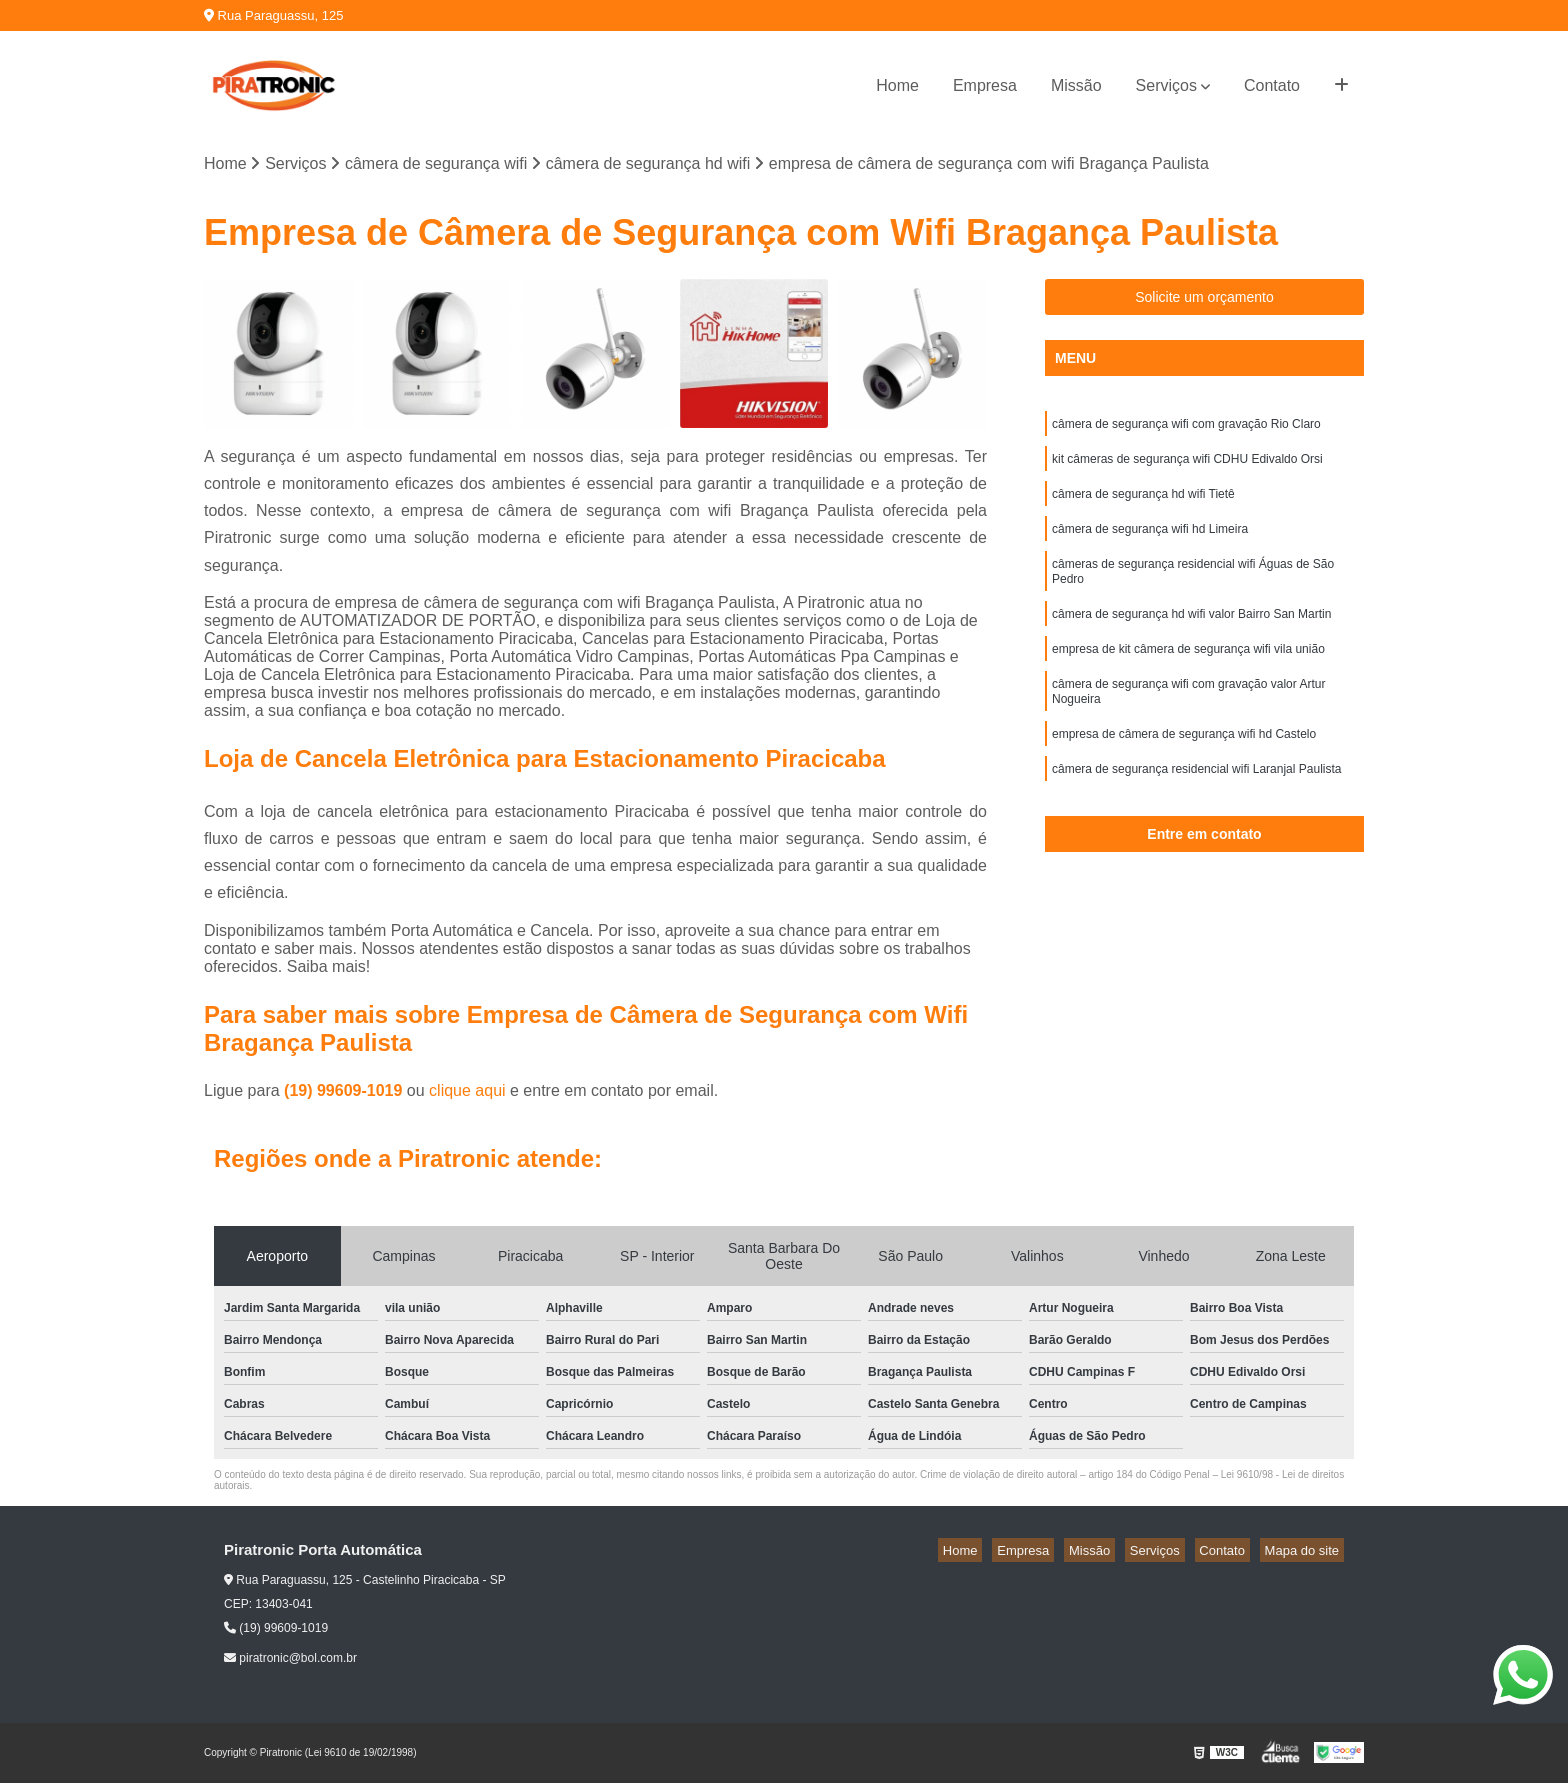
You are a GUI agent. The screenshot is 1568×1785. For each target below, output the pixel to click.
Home (897, 85)
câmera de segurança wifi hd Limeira (1150, 543)
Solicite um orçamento (1204, 300)
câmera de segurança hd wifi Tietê (1143, 505)
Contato (1272, 85)
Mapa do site (1306, 1552)
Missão (1076, 85)
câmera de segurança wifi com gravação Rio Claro (1186, 429)
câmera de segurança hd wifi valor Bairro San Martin (1191, 637)
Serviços (1166, 85)
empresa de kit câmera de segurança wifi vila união (1188, 675)
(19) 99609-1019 (345, 1092)
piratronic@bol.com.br (290, 1661)
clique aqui (467, 1092)
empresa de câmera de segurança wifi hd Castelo (1184, 769)
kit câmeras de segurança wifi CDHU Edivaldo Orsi (1187, 467)
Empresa (985, 85)
